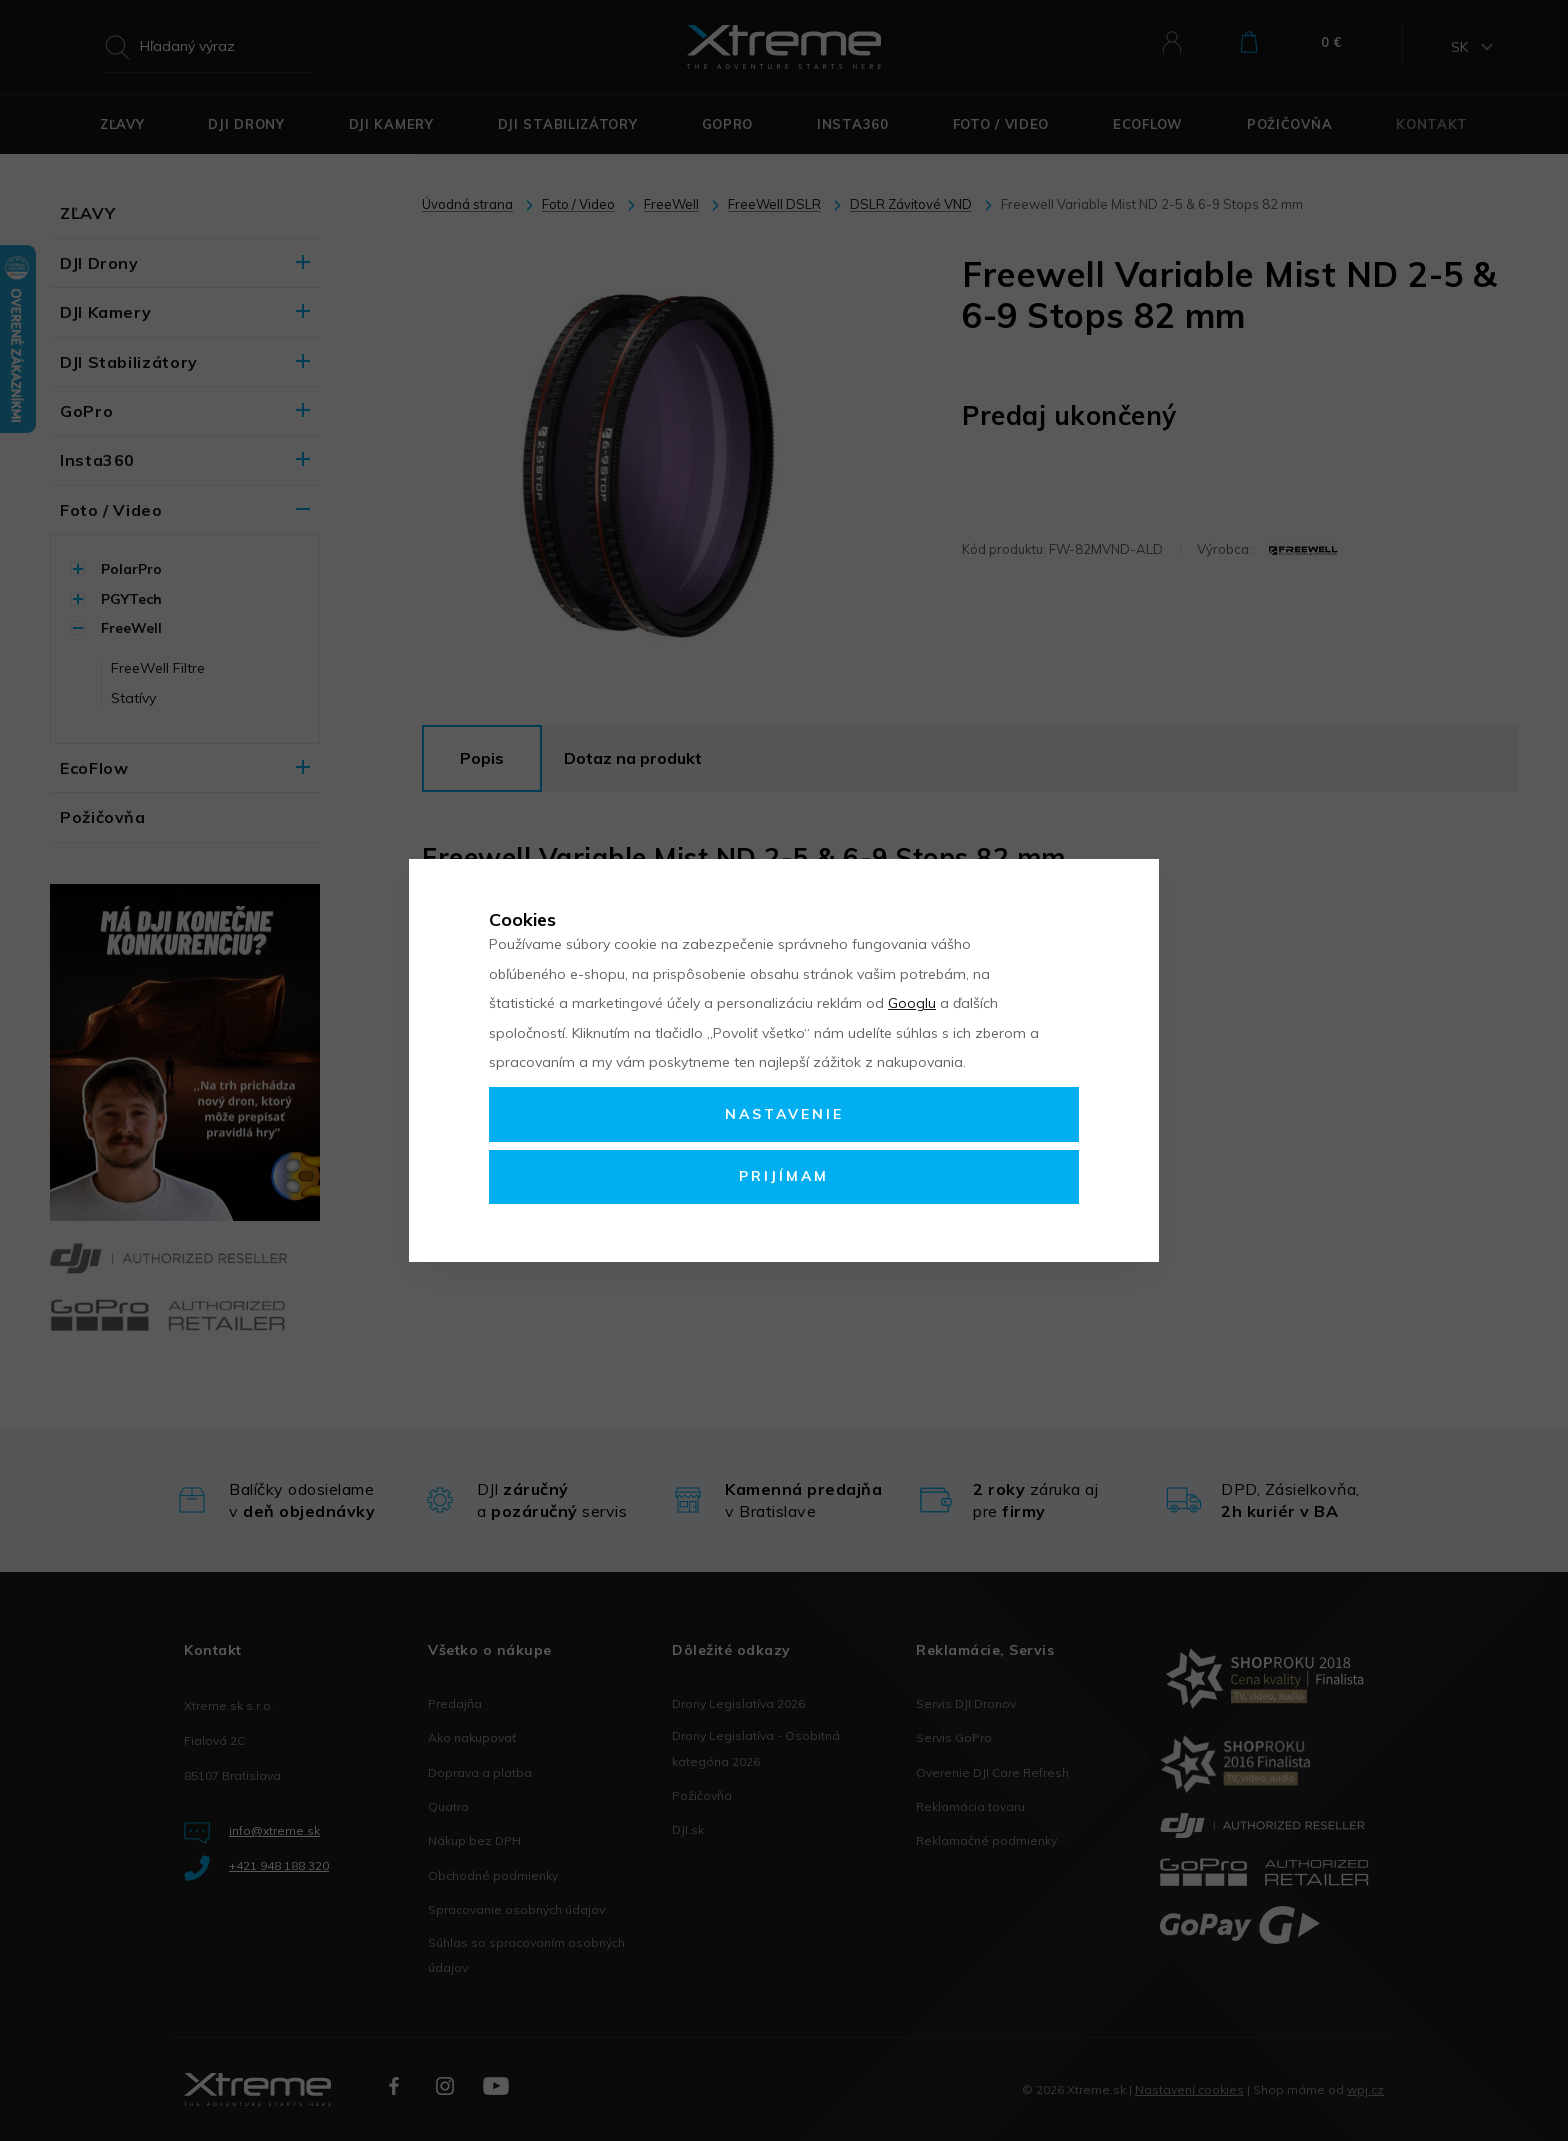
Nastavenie (784, 1114)
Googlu (912, 1003)
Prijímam (784, 1176)
